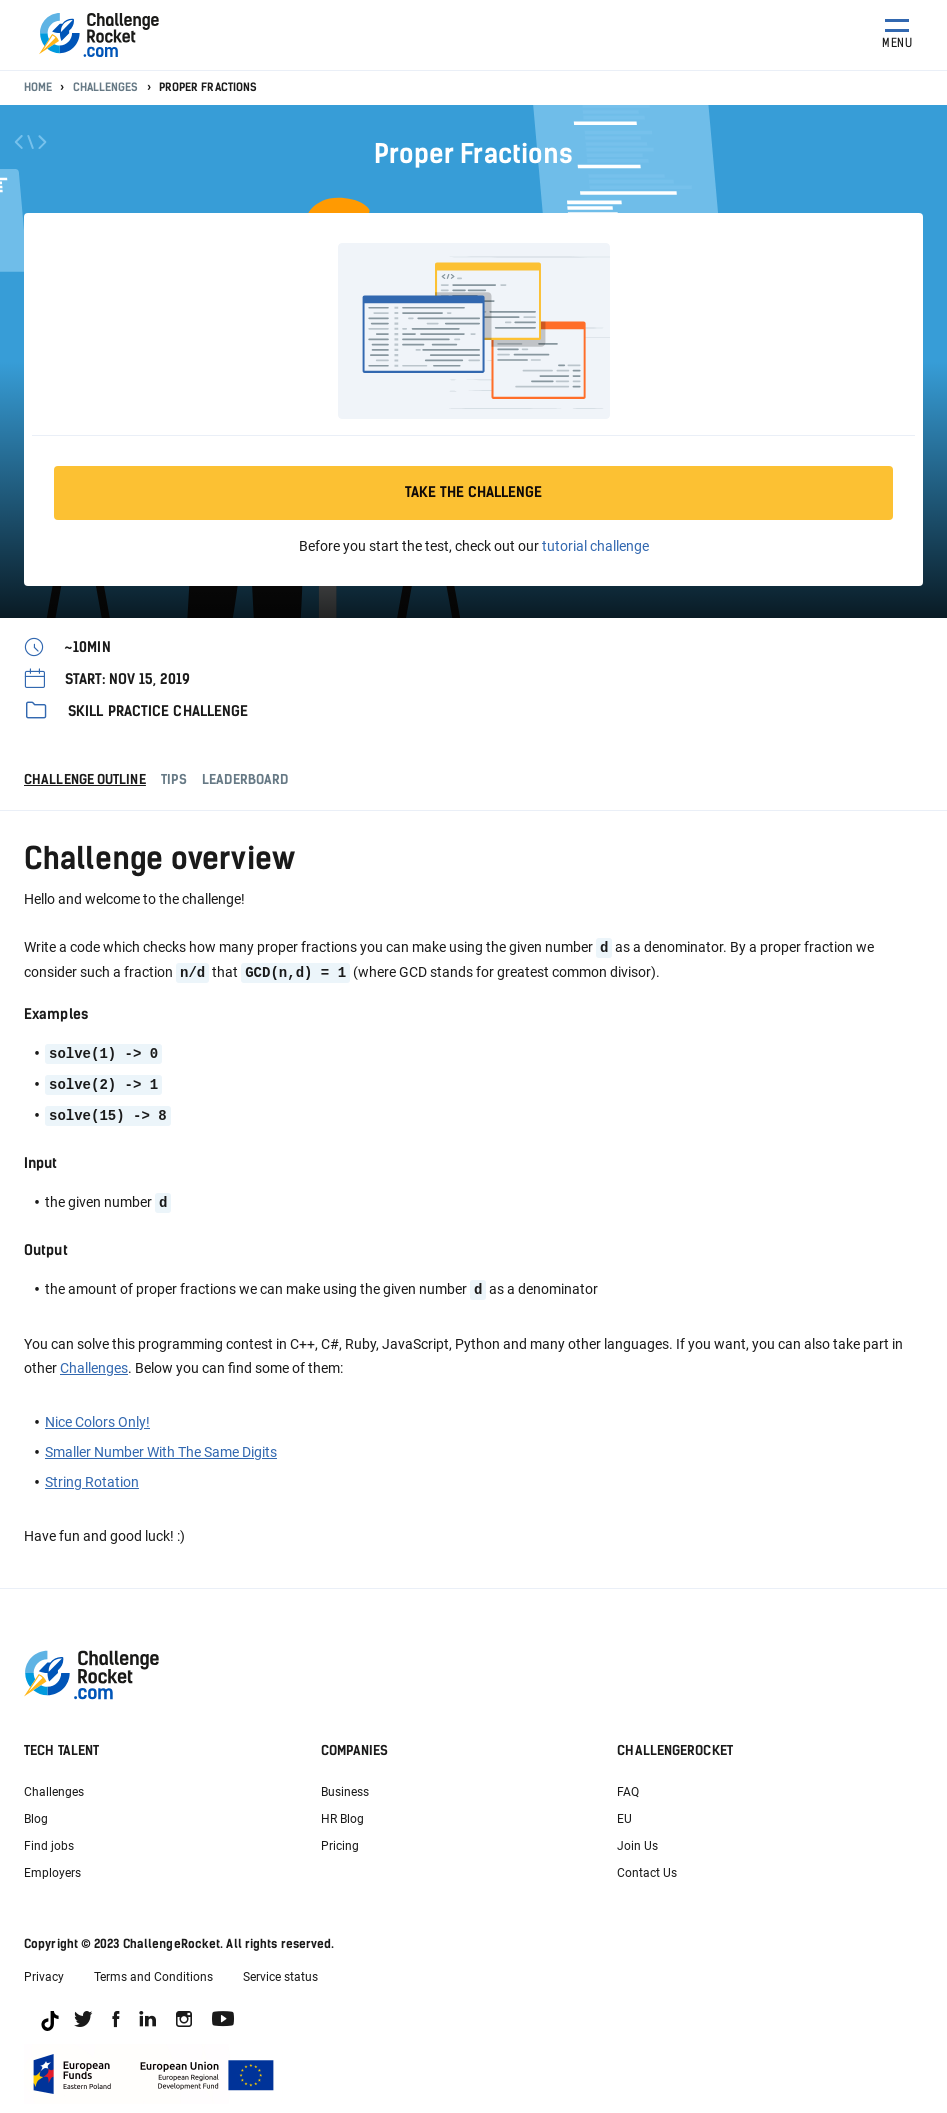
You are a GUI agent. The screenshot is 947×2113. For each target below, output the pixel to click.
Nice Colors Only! (97, 1415)
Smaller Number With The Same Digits (161, 1445)
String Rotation (92, 1475)
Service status (280, 1970)
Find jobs (49, 1839)
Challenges (106, 87)
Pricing (340, 1839)
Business (345, 1785)
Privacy (44, 1970)
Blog (36, 1812)
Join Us (637, 1839)
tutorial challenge (595, 546)
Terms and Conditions (153, 1970)
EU (624, 1812)
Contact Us (647, 1866)
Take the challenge (473, 492)
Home (38, 87)
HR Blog (342, 1812)
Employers (52, 1866)
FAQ (628, 1785)
